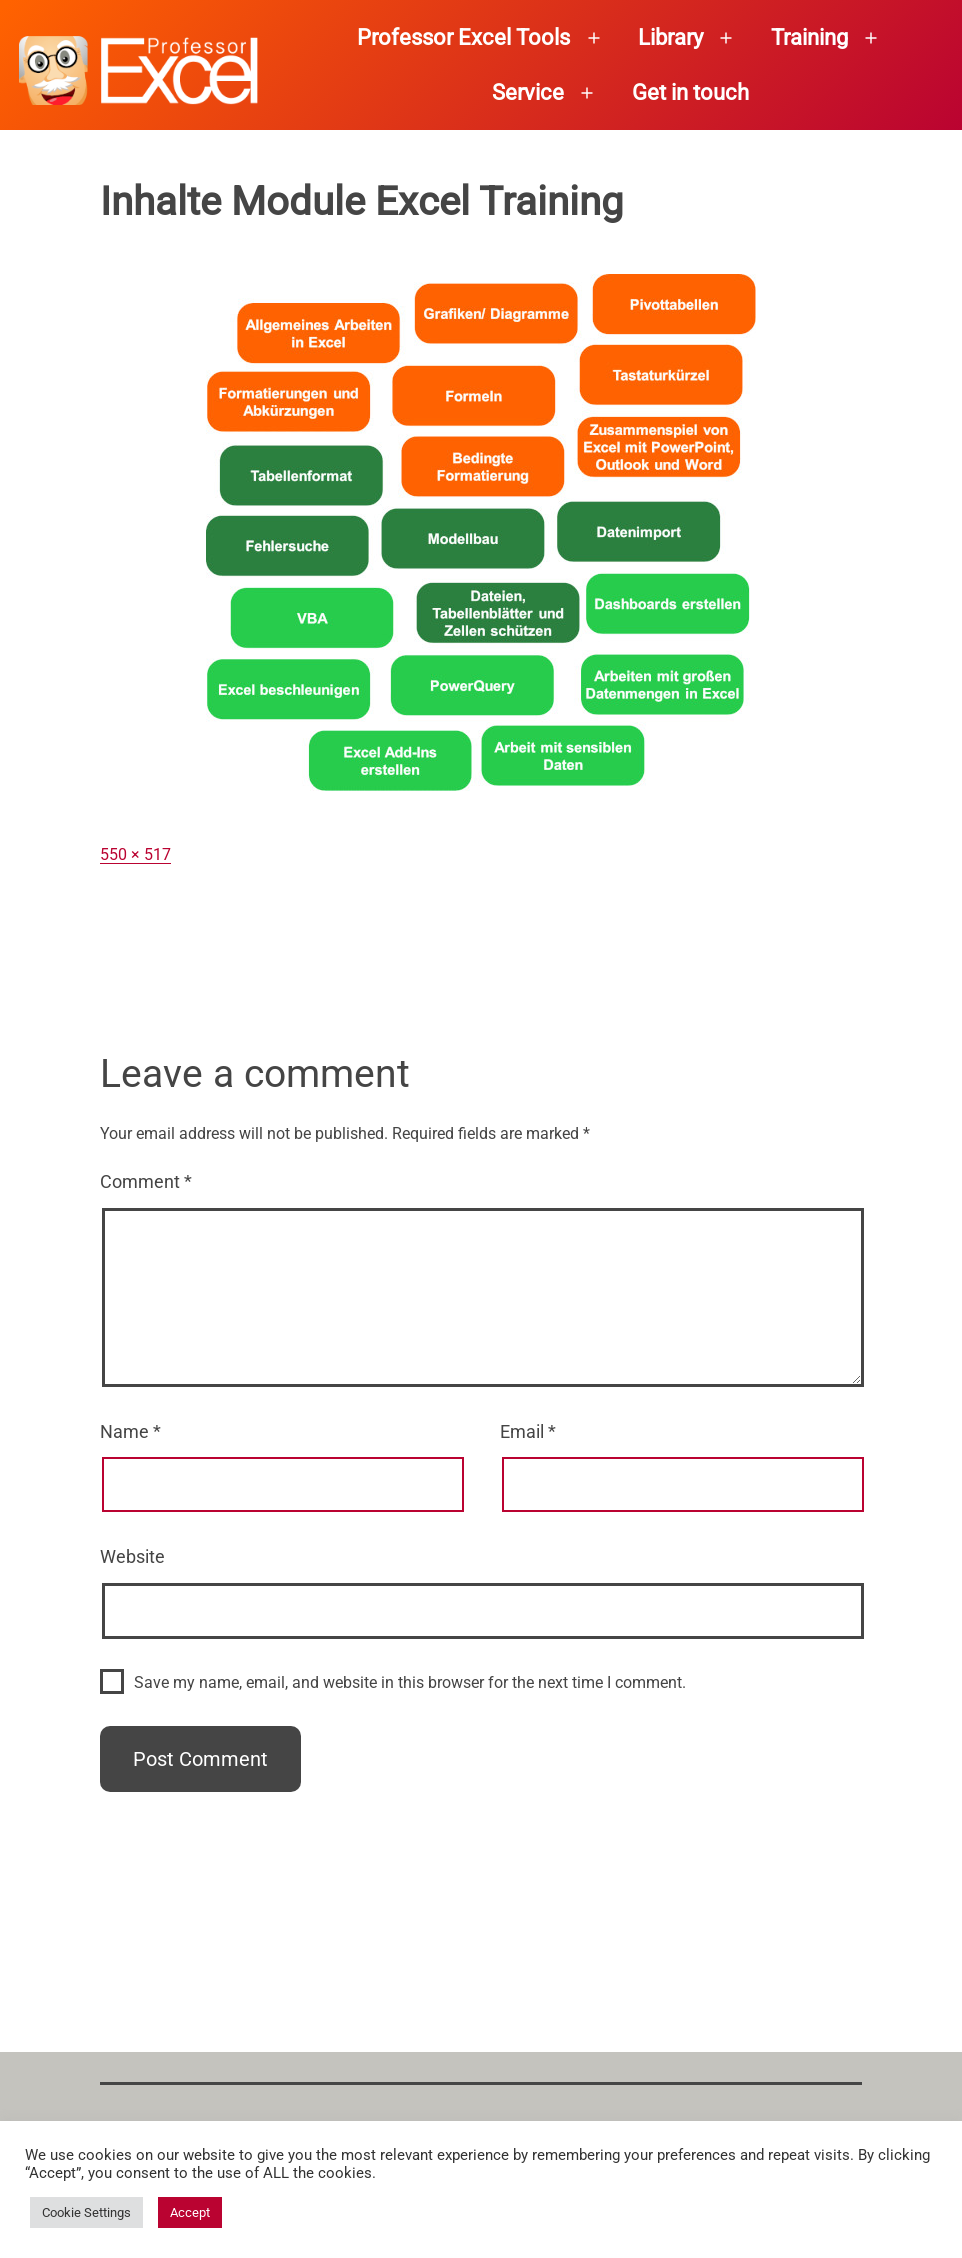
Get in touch (690, 92)
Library (670, 37)
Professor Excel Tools (463, 37)
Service (528, 92)
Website (132, 1556)
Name (130, 1431)
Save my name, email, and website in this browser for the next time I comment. (410, 1682)
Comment (146, 1181)
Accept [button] (190, 2212)
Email (528, 1431)
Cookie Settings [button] (86, 2212)
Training (809, 37)
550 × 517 (135, 854)
